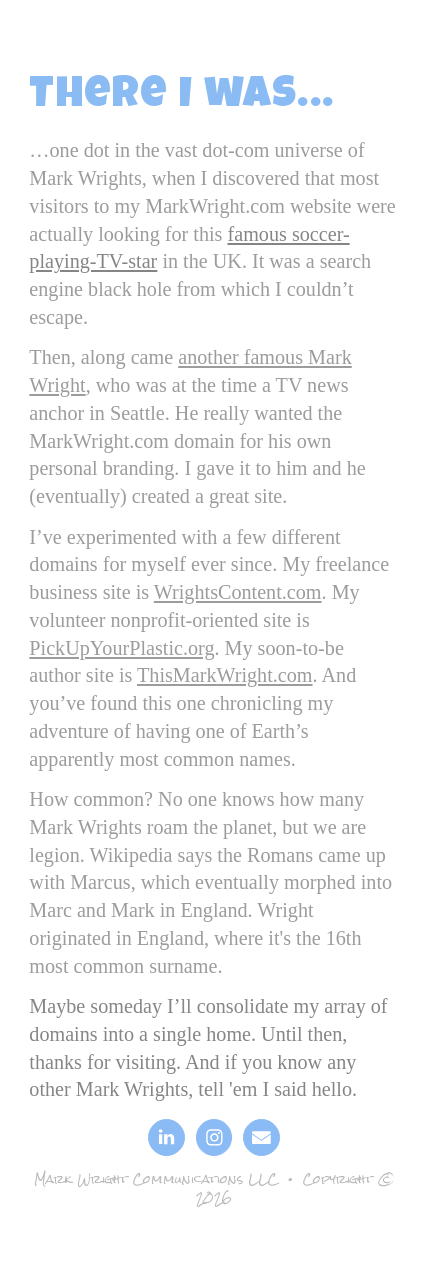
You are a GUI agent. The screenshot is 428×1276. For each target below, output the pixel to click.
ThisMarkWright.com (225, 675)
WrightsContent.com (238, 592)
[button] (166, 1137)
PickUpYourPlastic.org (121, 648)
